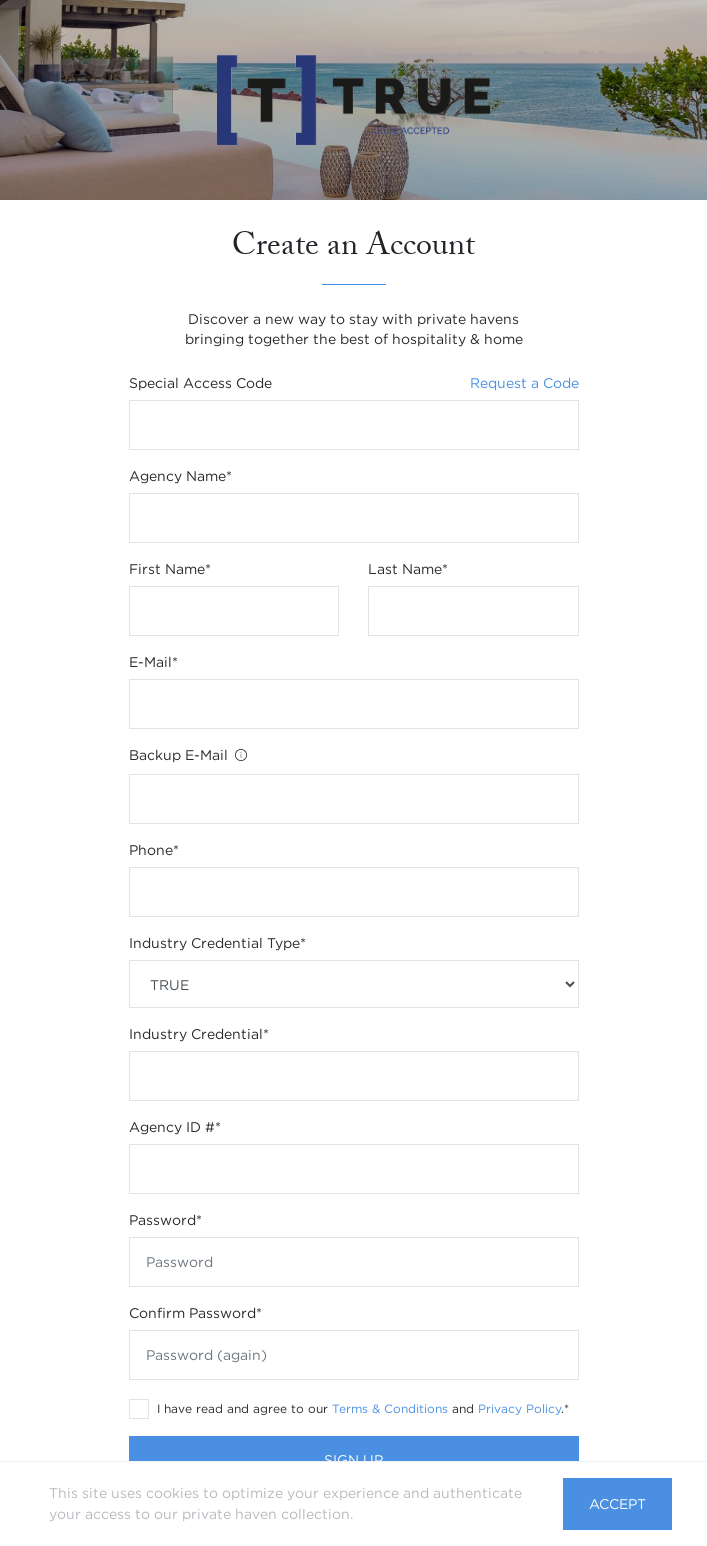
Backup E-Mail (189, 756)
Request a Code (524, 383)
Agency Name (180, 476)
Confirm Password (195, 1313)
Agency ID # (175, 1127)
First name (170, 569)
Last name (408, 569)
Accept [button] (617, 1504)
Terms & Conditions (390, 1408)
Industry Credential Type (217, 943)
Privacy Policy (519, 1408)
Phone (154, 850)
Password (165, 1220)
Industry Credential (199, 1034)
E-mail (153, 662)
